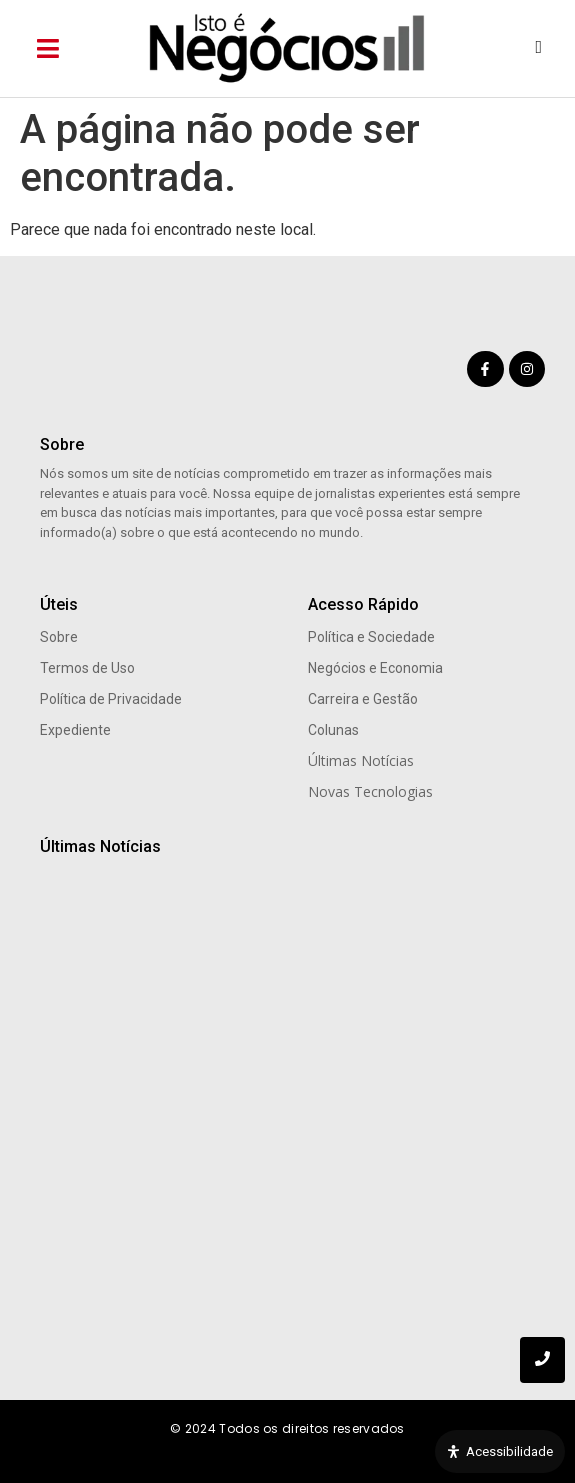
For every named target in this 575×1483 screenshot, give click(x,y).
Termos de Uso (87, 668)
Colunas (333, 730)
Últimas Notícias (361, 760)
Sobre (59, 637)
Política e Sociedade (371, 637)
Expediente (75, 730)
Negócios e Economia (375, 668)
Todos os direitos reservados (311, 1428)
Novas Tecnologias (370, 791)
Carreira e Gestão (363, 699)
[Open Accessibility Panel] (500, 1452)
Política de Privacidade (111, 699)
